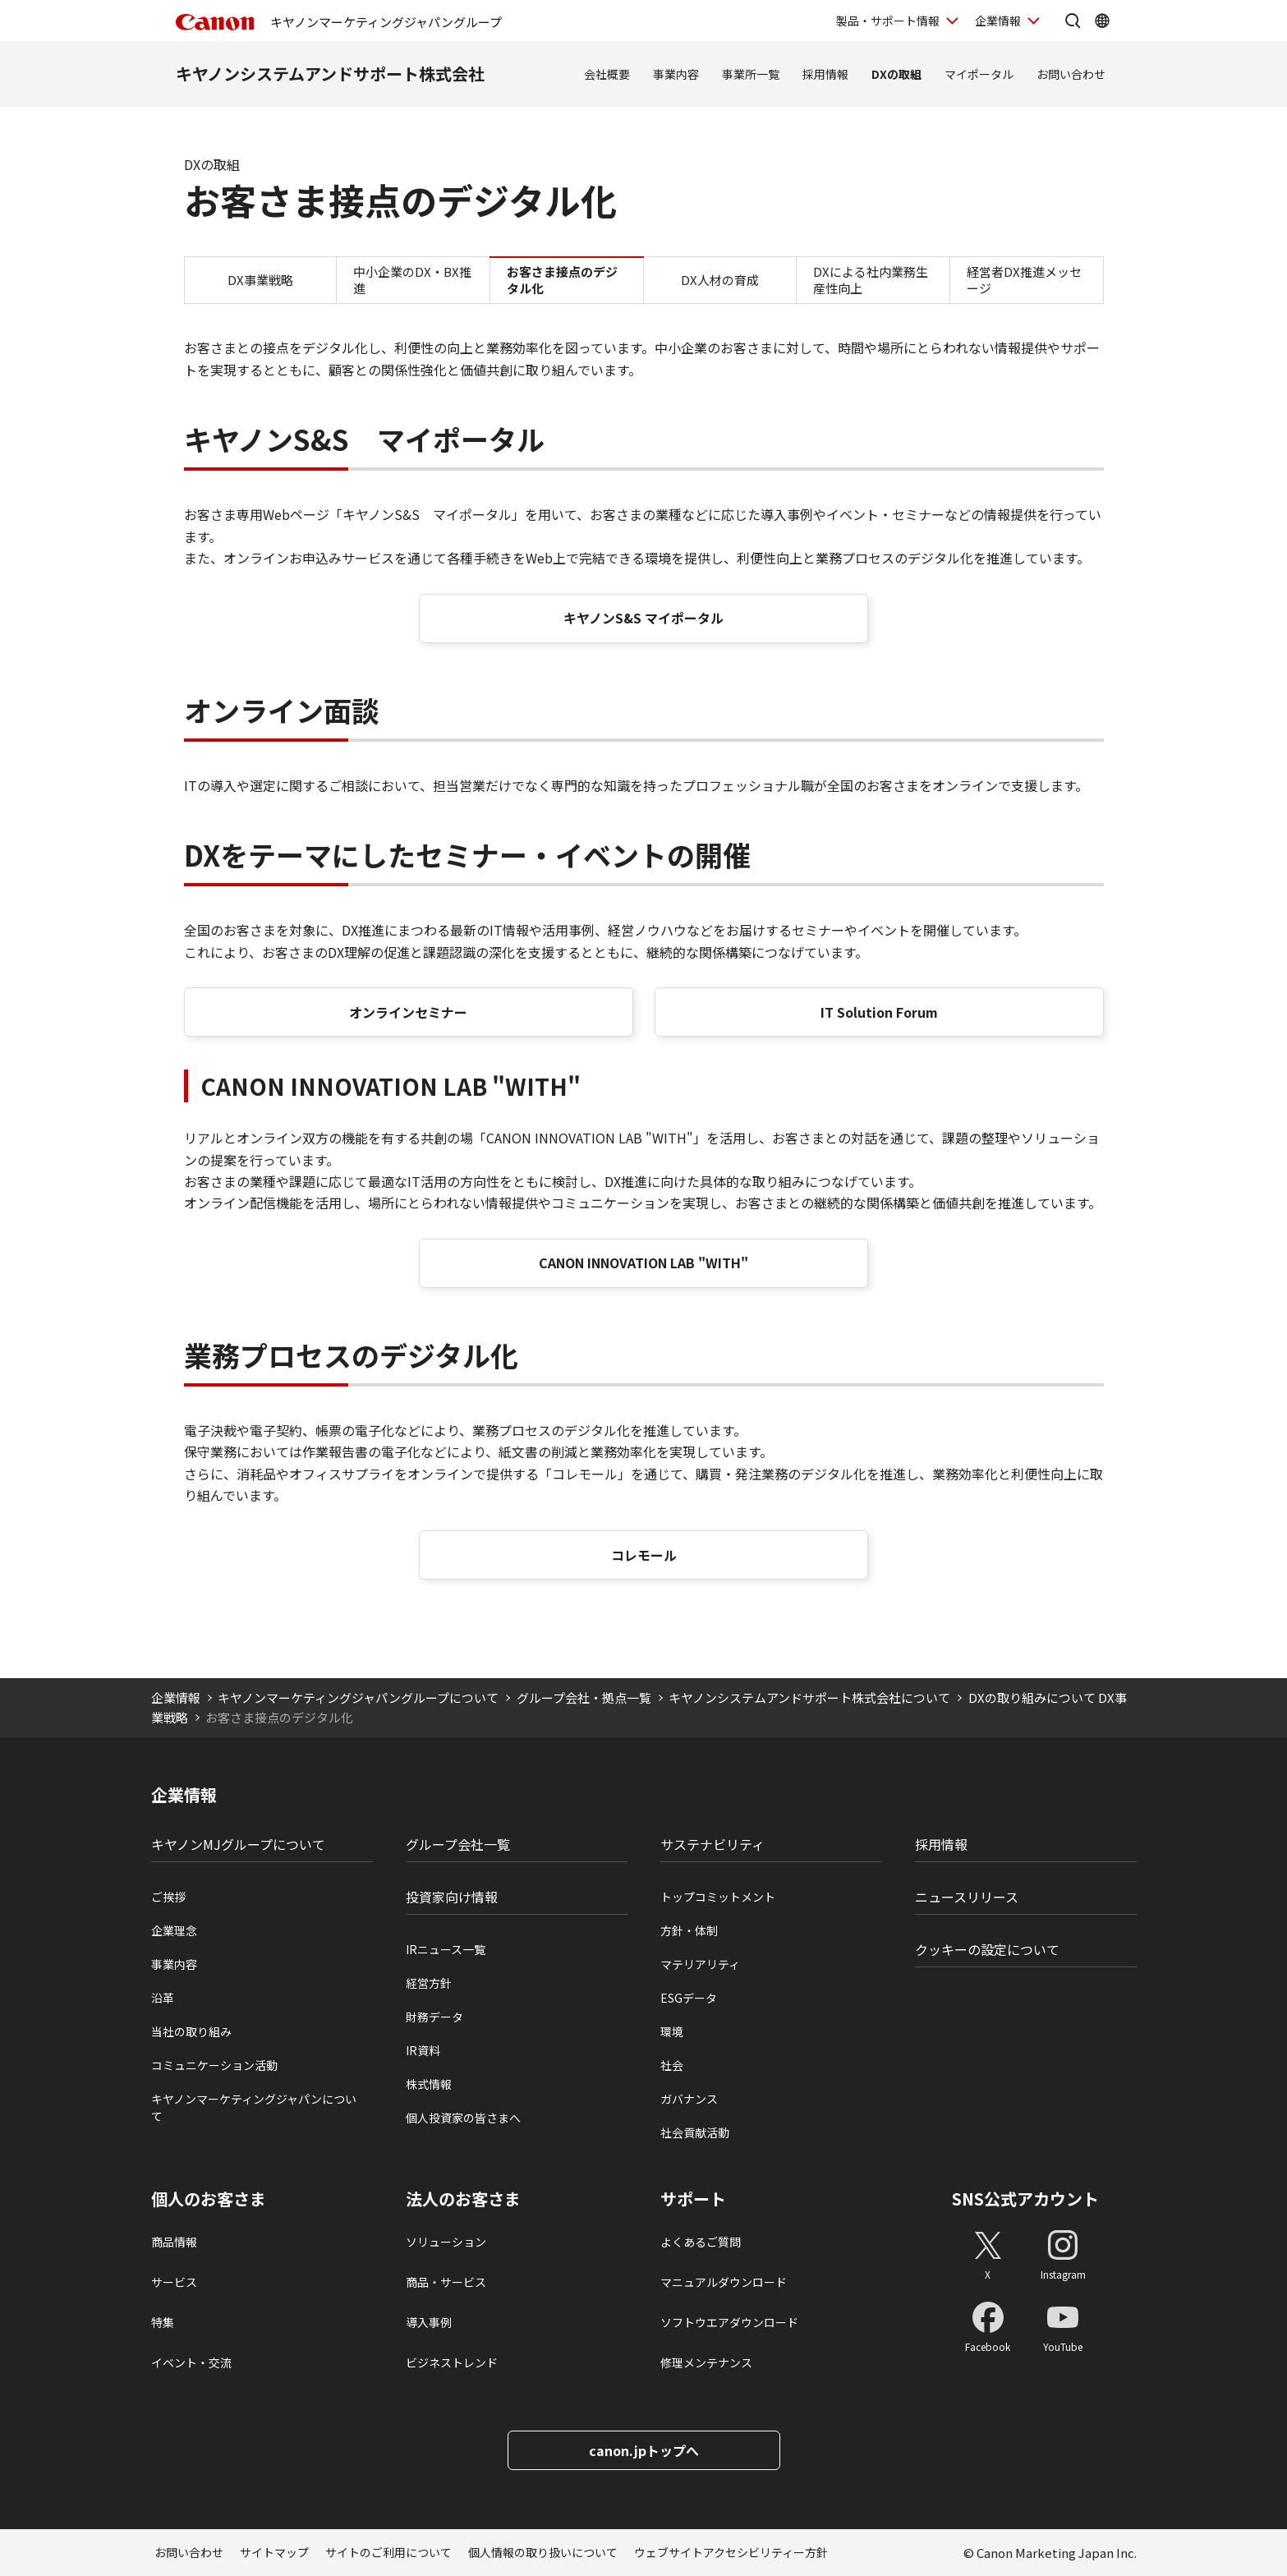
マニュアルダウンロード (723, 2282)
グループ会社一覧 (458, 1844)
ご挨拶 (168, 1896)
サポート (693, 2198)
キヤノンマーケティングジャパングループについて (358, 1697)
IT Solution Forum (879, 1012)
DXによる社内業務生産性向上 (870, 280)
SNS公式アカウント (1025, 2198)
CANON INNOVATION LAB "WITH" (643, 1262)
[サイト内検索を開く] (1072, 20)
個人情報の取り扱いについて (543, 2552)
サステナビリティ (712, 1844)
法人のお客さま (463, 2198)
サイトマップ (274, 2552)
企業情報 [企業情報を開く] (998, 20)
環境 (671, 2031)
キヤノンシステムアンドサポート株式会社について (809, 1697)
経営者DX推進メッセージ (1024, 280)
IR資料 (423, 2050)
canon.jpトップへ (644, 2450)
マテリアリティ (700, 1964)
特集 (162, 2322)
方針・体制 (689, 1930)
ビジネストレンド (452, 2362)
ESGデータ (688, 1998)
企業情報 (175, 1697)
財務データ (434, 2016)
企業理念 (174, 1930)
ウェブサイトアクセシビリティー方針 (731, 2552)
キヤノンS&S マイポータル (643, 618)
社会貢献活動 (694, 2132)
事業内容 (676, 74)
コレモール (644, 1555)
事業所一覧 (750, 74)
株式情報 (429, 2084)
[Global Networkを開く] (1102, 20)
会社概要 (607, 74)
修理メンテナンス (706, 2362)
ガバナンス (689, 2099)
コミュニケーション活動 (214, 2065)
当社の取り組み (191, 2031)
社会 (671, 2065)
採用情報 (825, 74)
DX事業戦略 (260, 279)
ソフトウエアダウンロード (729, 2322)
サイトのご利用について (388, 2552)
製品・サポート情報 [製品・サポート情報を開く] (888, 20)
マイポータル (979, 74)
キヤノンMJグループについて (238, 1844)
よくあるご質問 (700, 2241)
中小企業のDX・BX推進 (412, 280)
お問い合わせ (1070, 74)
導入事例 (429, 2322)
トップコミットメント (717, 1896)
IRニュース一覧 (445, 1949)
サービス (174, 2282)
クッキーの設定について (987, 1949)
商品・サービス (446, 2282)
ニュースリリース (966, 1897)
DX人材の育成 (720, 279)
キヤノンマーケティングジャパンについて (253, 2107)
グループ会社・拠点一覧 (584, 1697)
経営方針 (429, 1983)
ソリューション (446, 2241)
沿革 (162, 1998)
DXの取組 (896, 74)
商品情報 (174, 2241)
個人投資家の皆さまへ (463, 2117)
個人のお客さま (208, 2198)
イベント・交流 (191, 2362)
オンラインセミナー (408, 1012)
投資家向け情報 (452, 1897)
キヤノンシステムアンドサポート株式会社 (330, 73)
